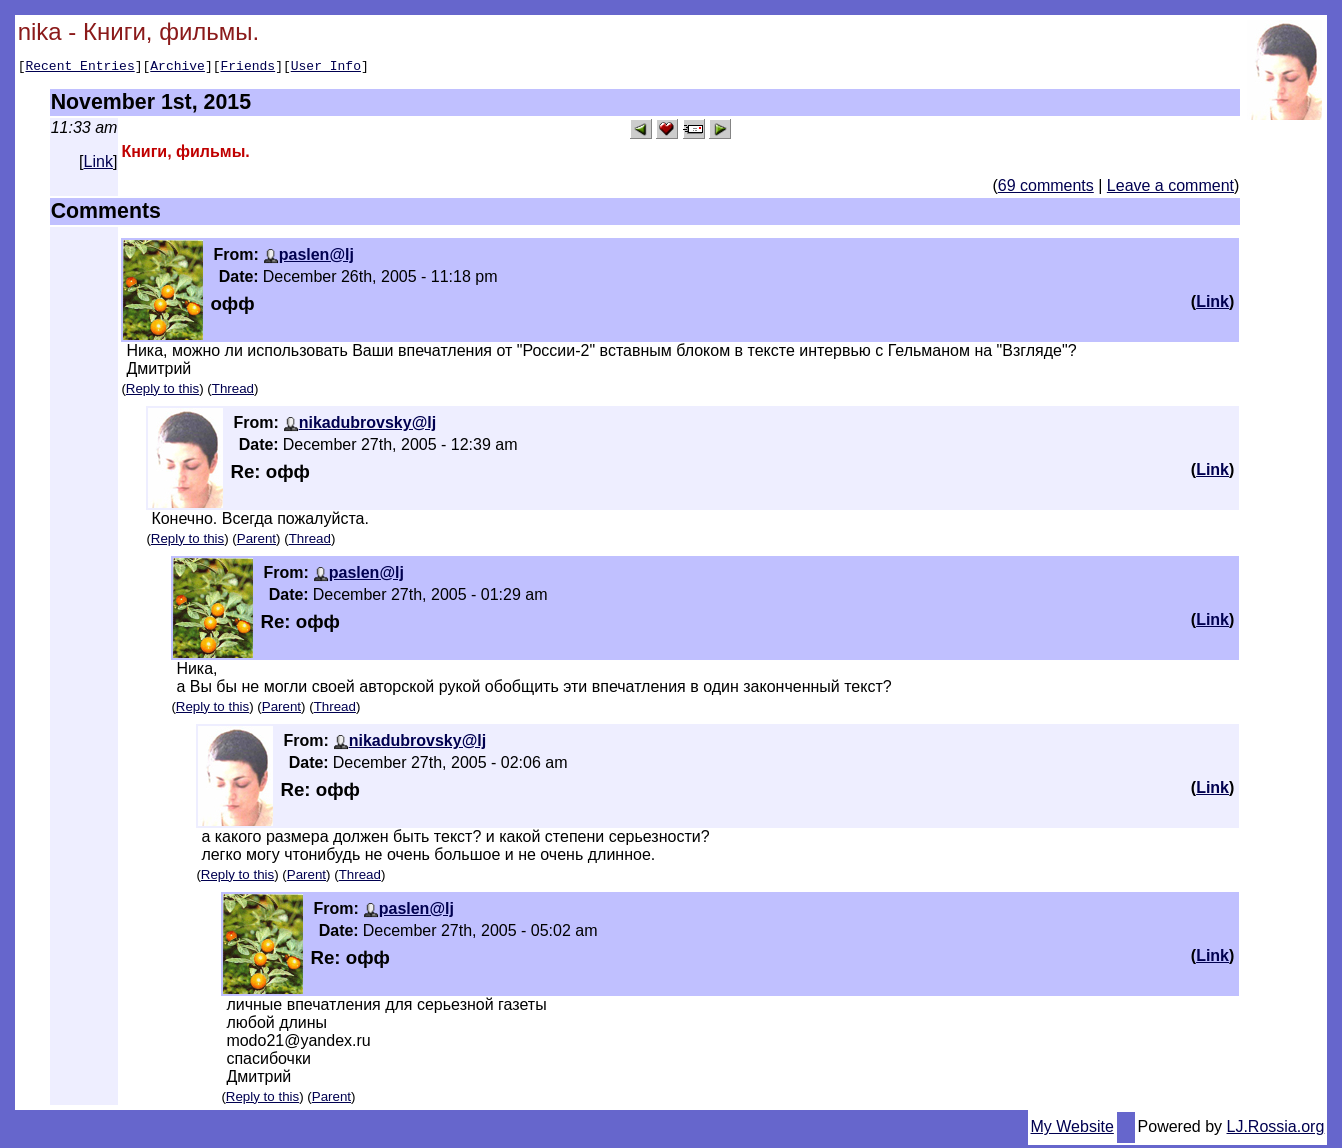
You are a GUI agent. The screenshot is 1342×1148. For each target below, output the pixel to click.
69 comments (1046, 188)
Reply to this (162, 391)
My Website (1072, 1129)
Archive (177, 68)
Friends (248, 68)
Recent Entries (79, 68)
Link (98, 164)
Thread (233, 391)
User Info (326, 68)
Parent (256, 541)
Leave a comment (1170, 188)
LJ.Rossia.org (1276, 1129)
